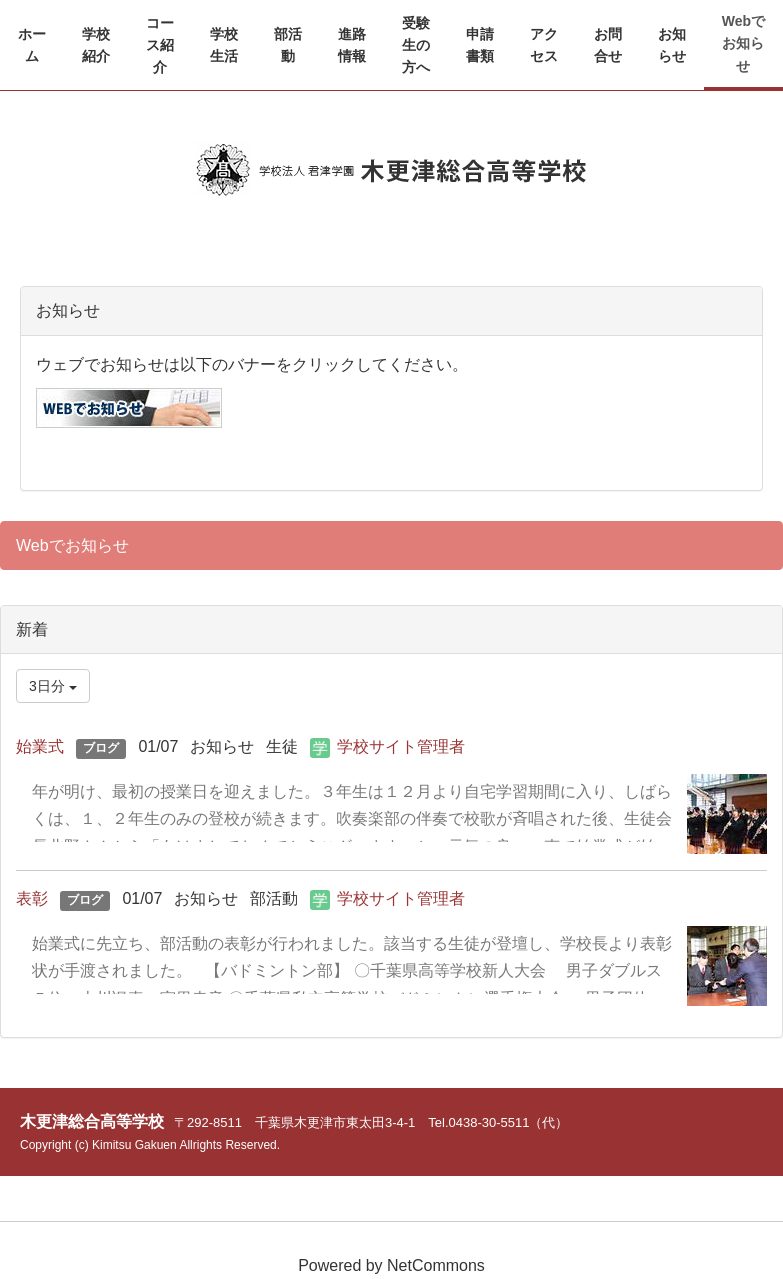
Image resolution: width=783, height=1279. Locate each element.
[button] (96, 45)
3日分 (53, 686)
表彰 (32, 898)
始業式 (40, 746)
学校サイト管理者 (401, 746)
